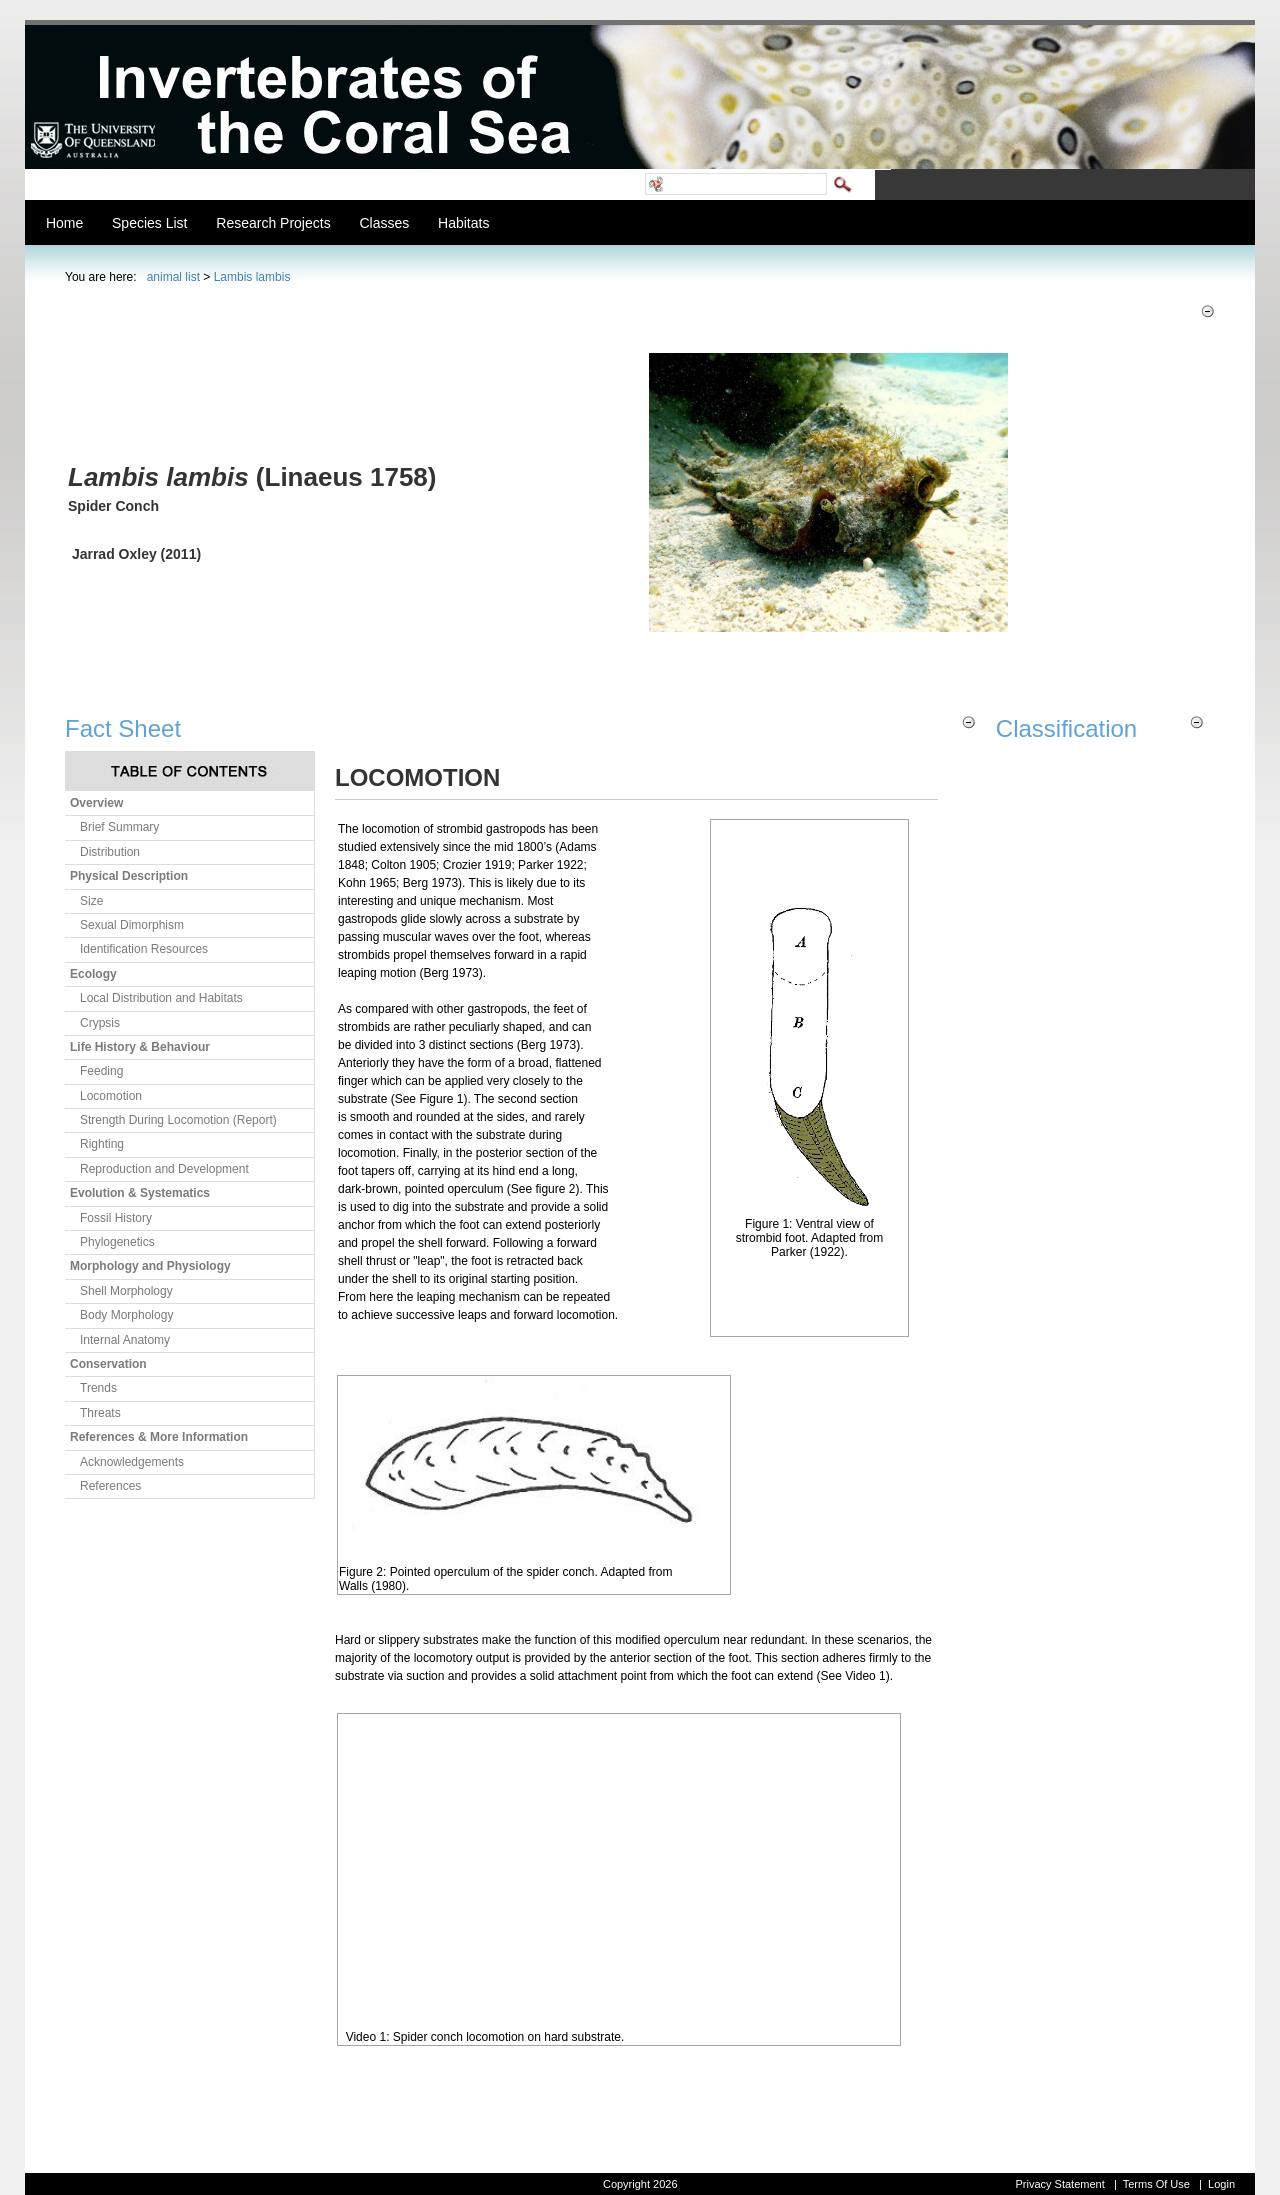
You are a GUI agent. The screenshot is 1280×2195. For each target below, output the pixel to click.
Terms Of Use (1156, 2184)
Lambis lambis (252, 277)
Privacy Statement (1059, 2184)
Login (1221, 2184)
